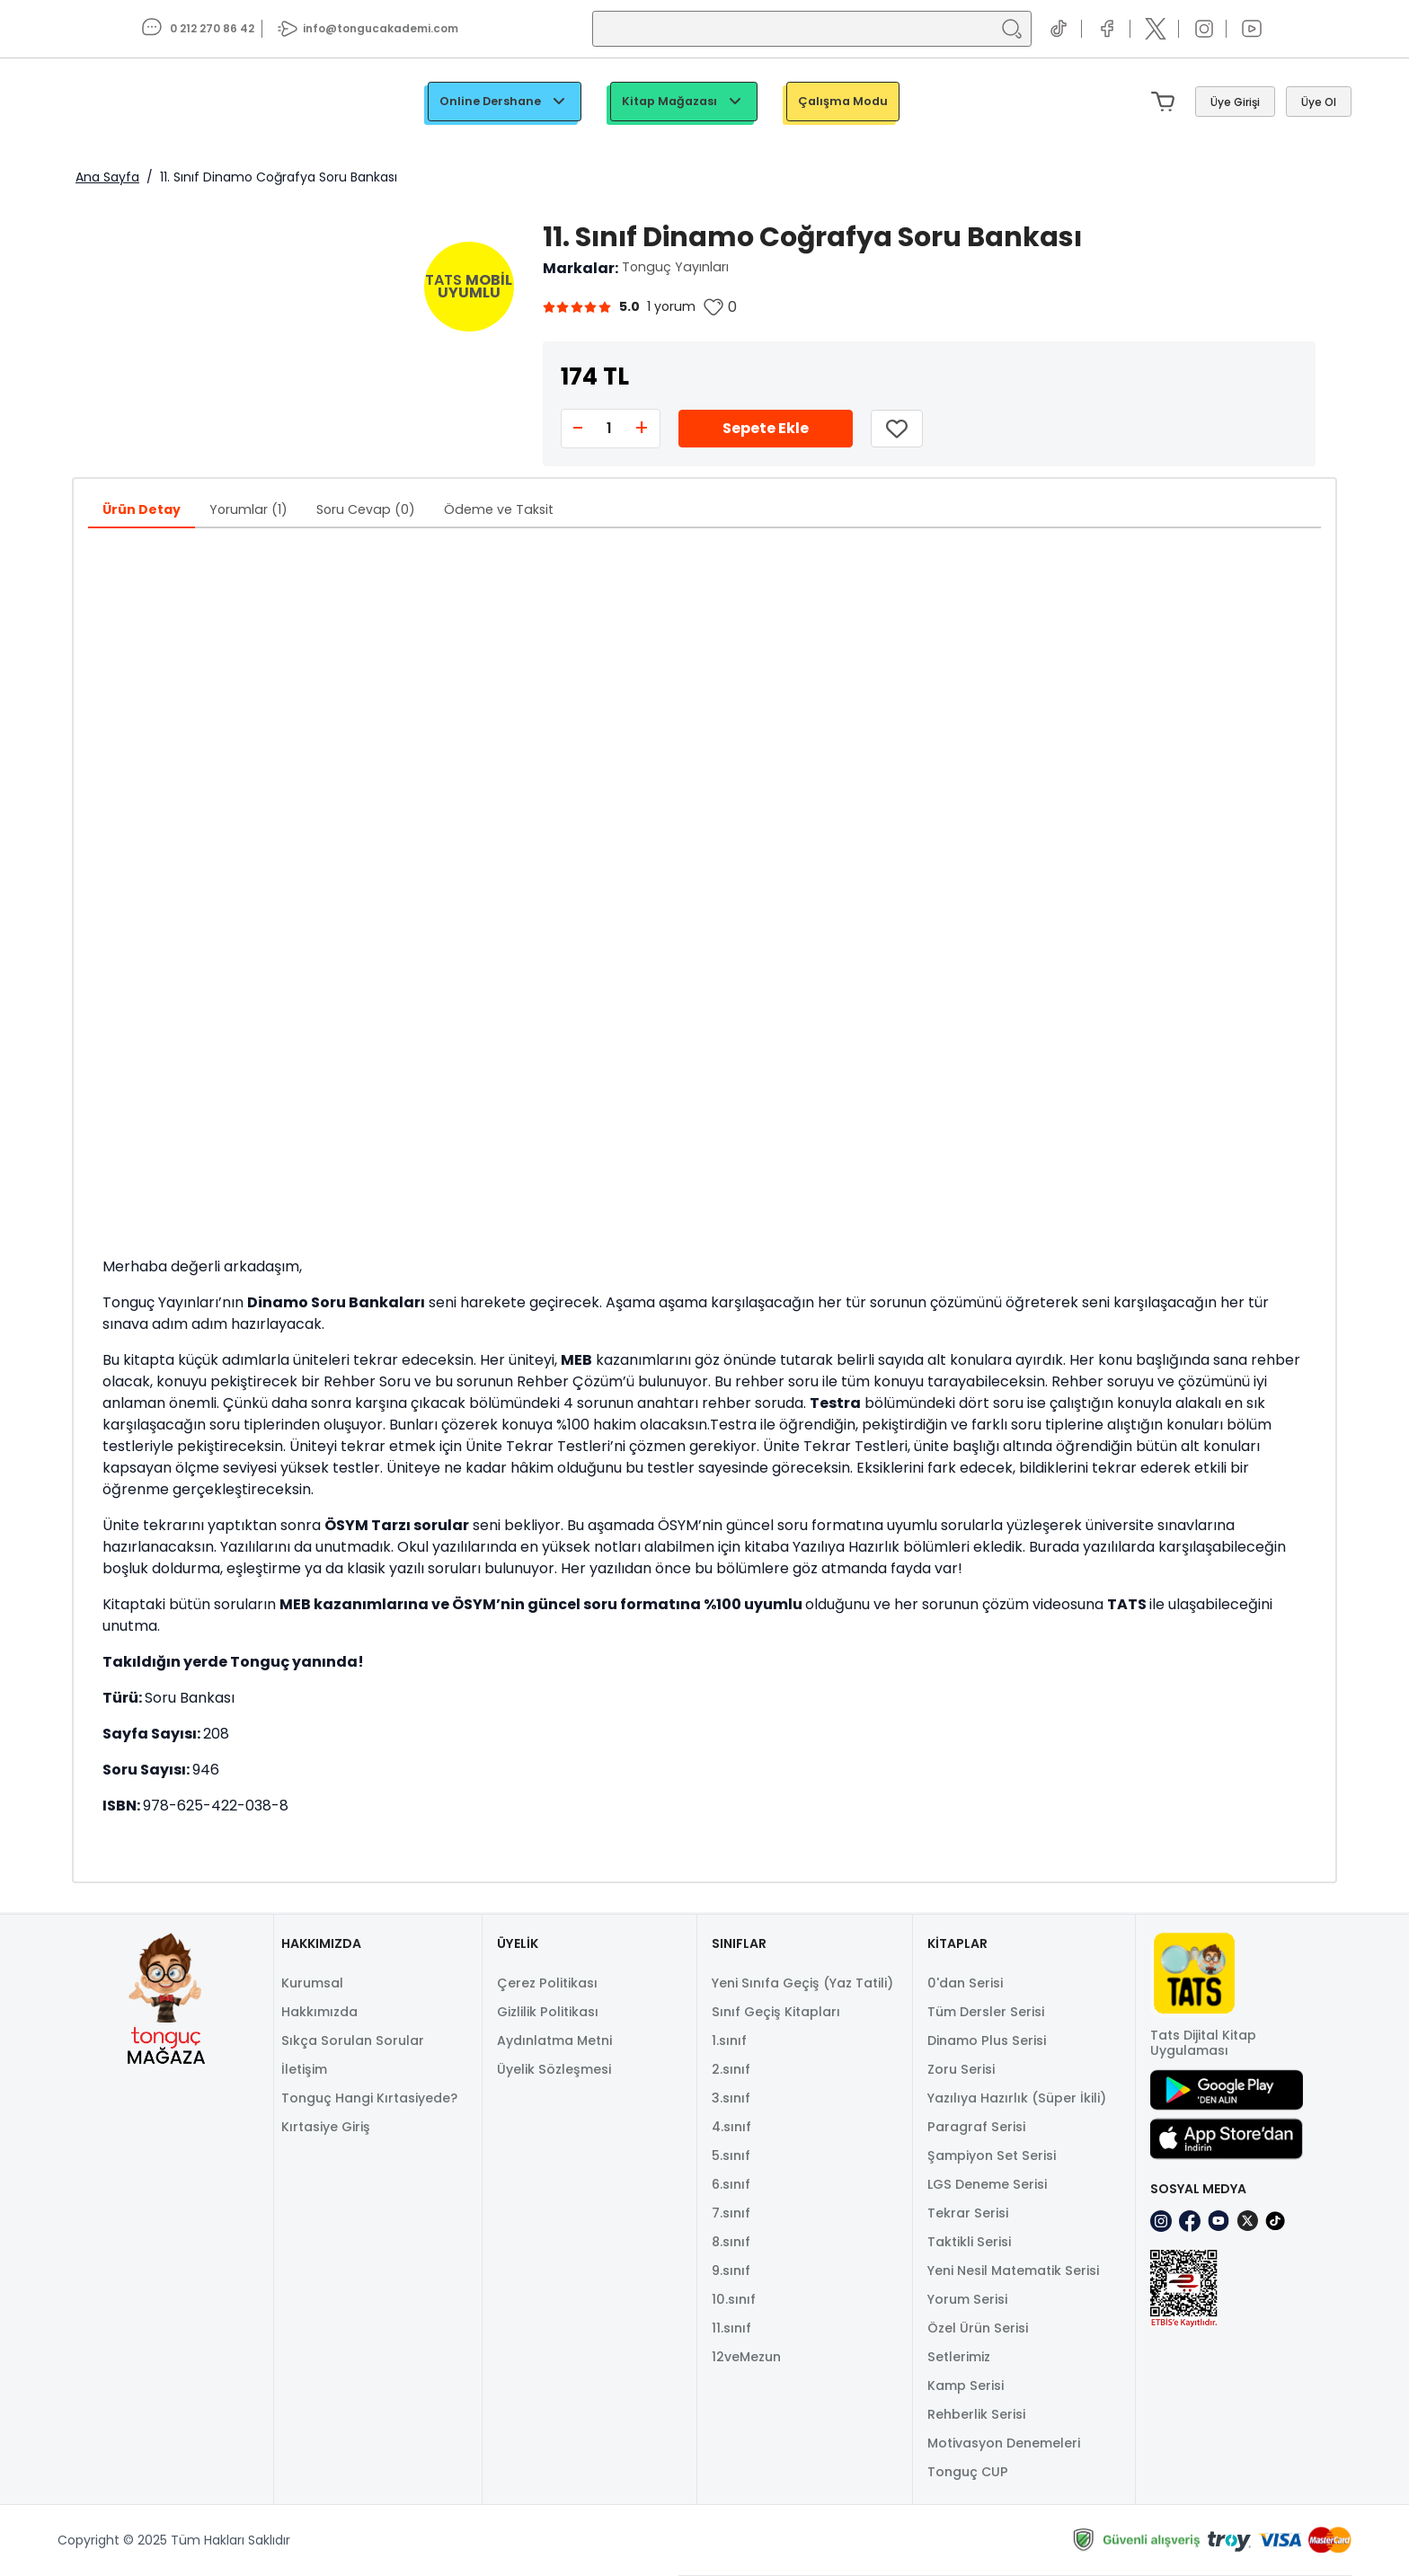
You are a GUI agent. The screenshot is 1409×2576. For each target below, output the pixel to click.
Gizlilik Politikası (547, 2012)
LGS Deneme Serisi (987, 2184)
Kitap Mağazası (684, 101)
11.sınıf (731, 2328)
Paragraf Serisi (976, 2127)
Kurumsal (312, 1983)
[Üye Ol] (1318, 101)
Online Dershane (504, 101)
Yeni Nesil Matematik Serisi (1013, 2270)
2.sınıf (731, 2069)
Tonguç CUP (967, 2472)
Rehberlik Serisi (976, 2414)
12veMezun (746, 2357)
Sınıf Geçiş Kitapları (776, 2012)
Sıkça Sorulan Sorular (352, 2040)
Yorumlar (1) (248, 509)
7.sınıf (731, 2213)
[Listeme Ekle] (897, 428)
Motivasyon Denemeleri (1003, 2443)
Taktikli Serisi (969, 2242)
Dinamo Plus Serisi (986, 2040)
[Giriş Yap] (1235, 101)
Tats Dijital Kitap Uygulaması (1203, 2043)
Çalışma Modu (843, 101)
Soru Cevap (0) (365, 509)
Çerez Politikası (547, 1983)
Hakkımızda (319, 2012)
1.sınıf (729, 2040)
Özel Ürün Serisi (977, 2328)
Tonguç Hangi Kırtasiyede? (369, 2098)
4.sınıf (731, 2127)
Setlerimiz (958, 2357)
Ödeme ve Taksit (499, 509)
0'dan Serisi (965, 1983)
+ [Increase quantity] (641, 428)
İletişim (304, 2069)
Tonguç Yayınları (675, 267)
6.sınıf (731, 2184)
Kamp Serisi (965, 2386)
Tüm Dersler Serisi (985, 2012)
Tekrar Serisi (967, 2213)
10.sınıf (734, 2299)
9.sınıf (731, 2270)
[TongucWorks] (139, 102)
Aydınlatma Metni (554, 2040)
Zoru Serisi (961, 2069)
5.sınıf (731, 2155)
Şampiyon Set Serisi (991, 2155)
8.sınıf (731, 2242)
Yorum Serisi (967, 2299)
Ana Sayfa (107, 177)
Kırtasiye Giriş (325, 2127)
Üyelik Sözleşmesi (554, 2069)
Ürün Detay (141, 509)
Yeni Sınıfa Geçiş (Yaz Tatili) (802, 1983)
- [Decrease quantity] (578, 428)
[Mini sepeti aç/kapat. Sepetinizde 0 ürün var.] (1166, 101)
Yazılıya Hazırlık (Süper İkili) (1016, 2098)
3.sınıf (731, 2098)
